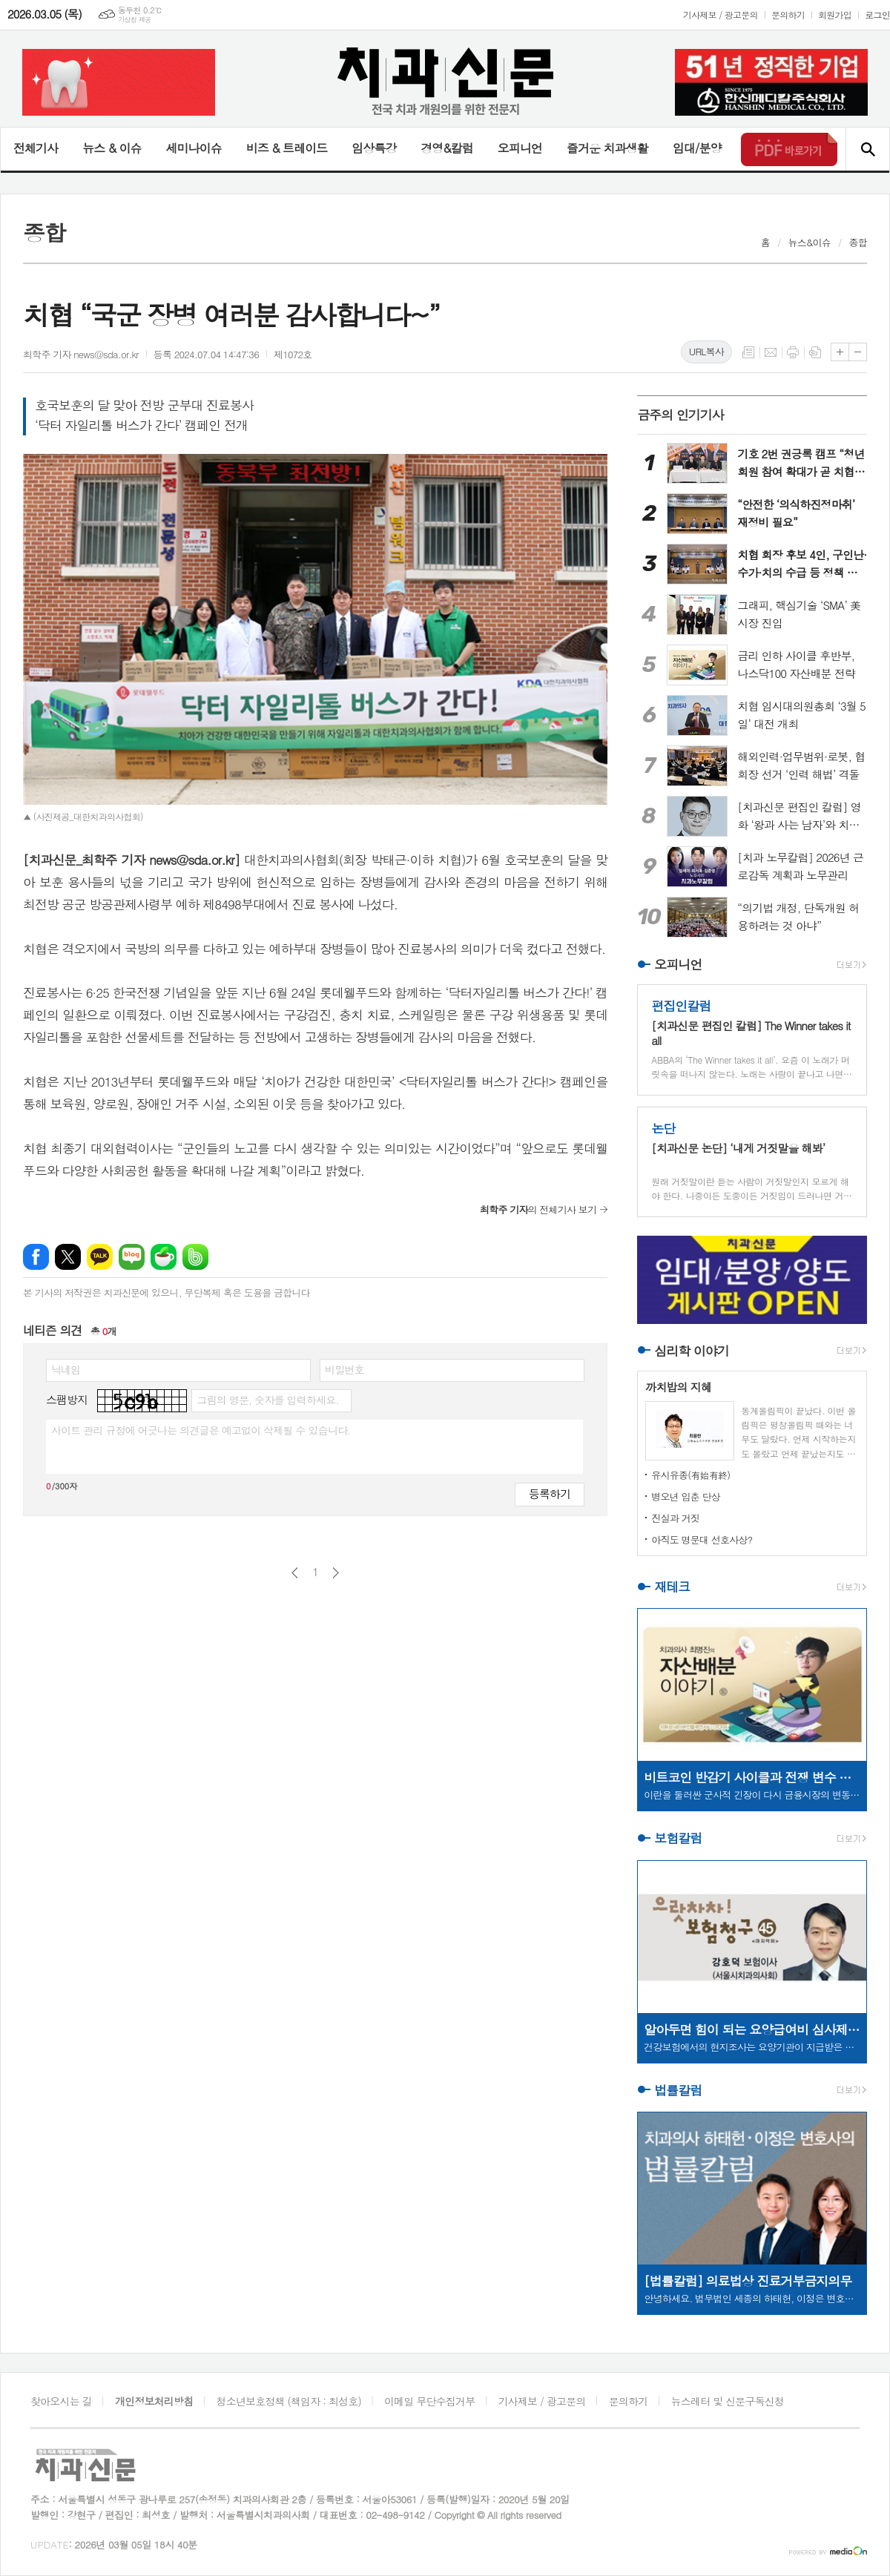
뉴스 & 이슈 (111, 148)
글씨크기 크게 (840, 352)
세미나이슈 (193, 148)
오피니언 (520, 148)
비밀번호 (344, 1369)
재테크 (672, 1586)
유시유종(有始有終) (690, 1475)
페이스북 (36, 1257)
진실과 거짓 (675, 1518)
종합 (858, 242)
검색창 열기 (867, 149)
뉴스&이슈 (809, 242)
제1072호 (293, 354)
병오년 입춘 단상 (685, 1496)
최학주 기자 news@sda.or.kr (81, 354)
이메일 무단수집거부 (429, 2401)
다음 (335, 1572)
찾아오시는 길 (61, 2401)
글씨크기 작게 (857, 352)
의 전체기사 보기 (538, 1209)
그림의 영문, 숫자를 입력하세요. (267, 1399)
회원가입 (834, 14)
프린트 (792, 352)
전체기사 (35, 148)
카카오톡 (100, 1257)
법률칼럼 (678, 2090)
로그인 (877, 14)
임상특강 (374, 148)
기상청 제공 (134, 19)
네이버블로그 (132, 1257)
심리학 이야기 (691, 1351)
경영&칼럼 (447, 148)
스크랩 (815, 352)
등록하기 (549, 1493)
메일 (770, 352)
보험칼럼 (678, 1839)
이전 (294, 1572)
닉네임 (65, 1369)
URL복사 (706, 351)
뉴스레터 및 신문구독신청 (727, 2401)
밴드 (195, 1257)
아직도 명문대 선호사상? (701, 1539)
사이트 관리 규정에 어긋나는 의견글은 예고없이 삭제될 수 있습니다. (201, 1430)
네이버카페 (164, 1257)
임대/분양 (697, 148)
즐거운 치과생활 (607, 148)
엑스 (68, 1257)
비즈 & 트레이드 (286, 148)
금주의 (680, 415)
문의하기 (788, 14)
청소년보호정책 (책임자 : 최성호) (289, 2401)
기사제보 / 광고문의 (720, 14)
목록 (748, 352)
